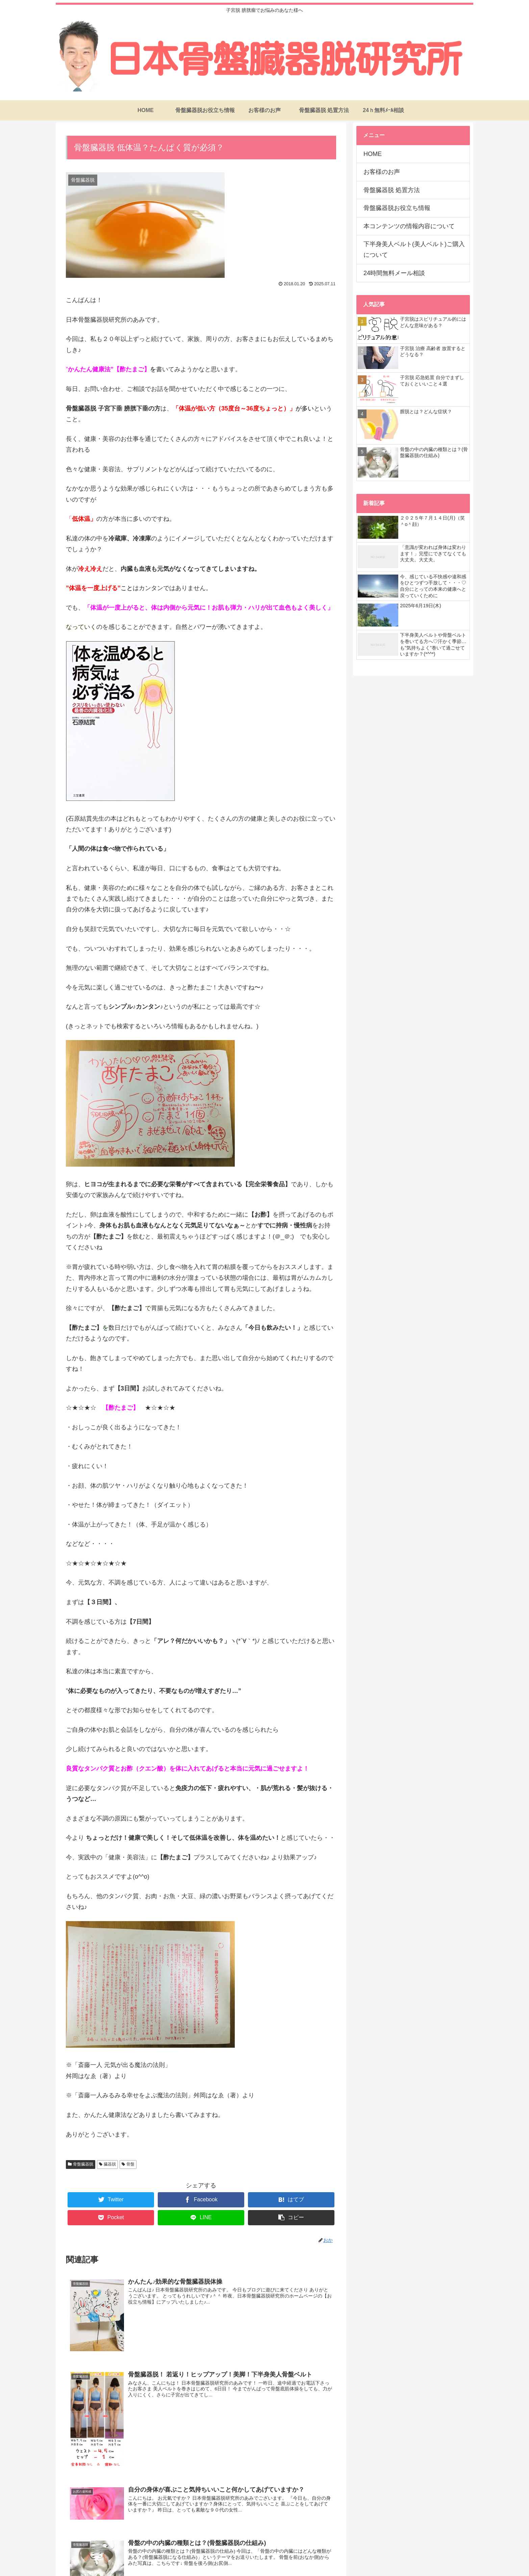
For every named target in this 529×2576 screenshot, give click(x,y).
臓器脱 (110, 2164)
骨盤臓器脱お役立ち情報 (396, 208)
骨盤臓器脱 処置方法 (391, 190)
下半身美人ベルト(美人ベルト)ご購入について (414, 249)
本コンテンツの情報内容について (409, 226)
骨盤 (130, 2164)
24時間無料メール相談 (394, 273)
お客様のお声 (381, 171)
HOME (372, 154)
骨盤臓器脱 (83, 2164)
